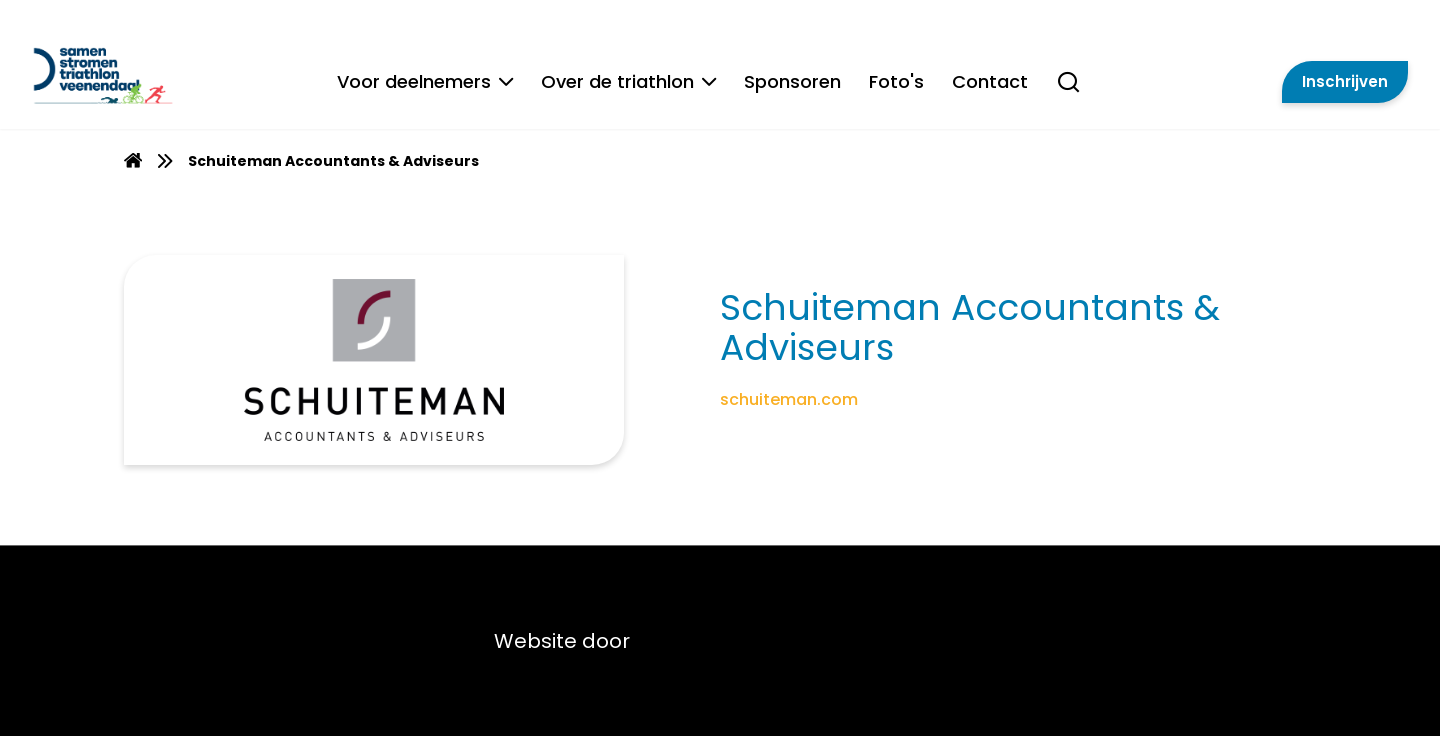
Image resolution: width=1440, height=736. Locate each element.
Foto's (895, 82)
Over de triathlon (627, 82)
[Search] (1067, 93)
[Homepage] (133, 163)
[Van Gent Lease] (160, 75)
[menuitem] (133, 160)
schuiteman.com (789, 399)
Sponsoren (791, 82)
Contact (989, 82)
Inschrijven (1345, 82)
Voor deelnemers (424, 82)
